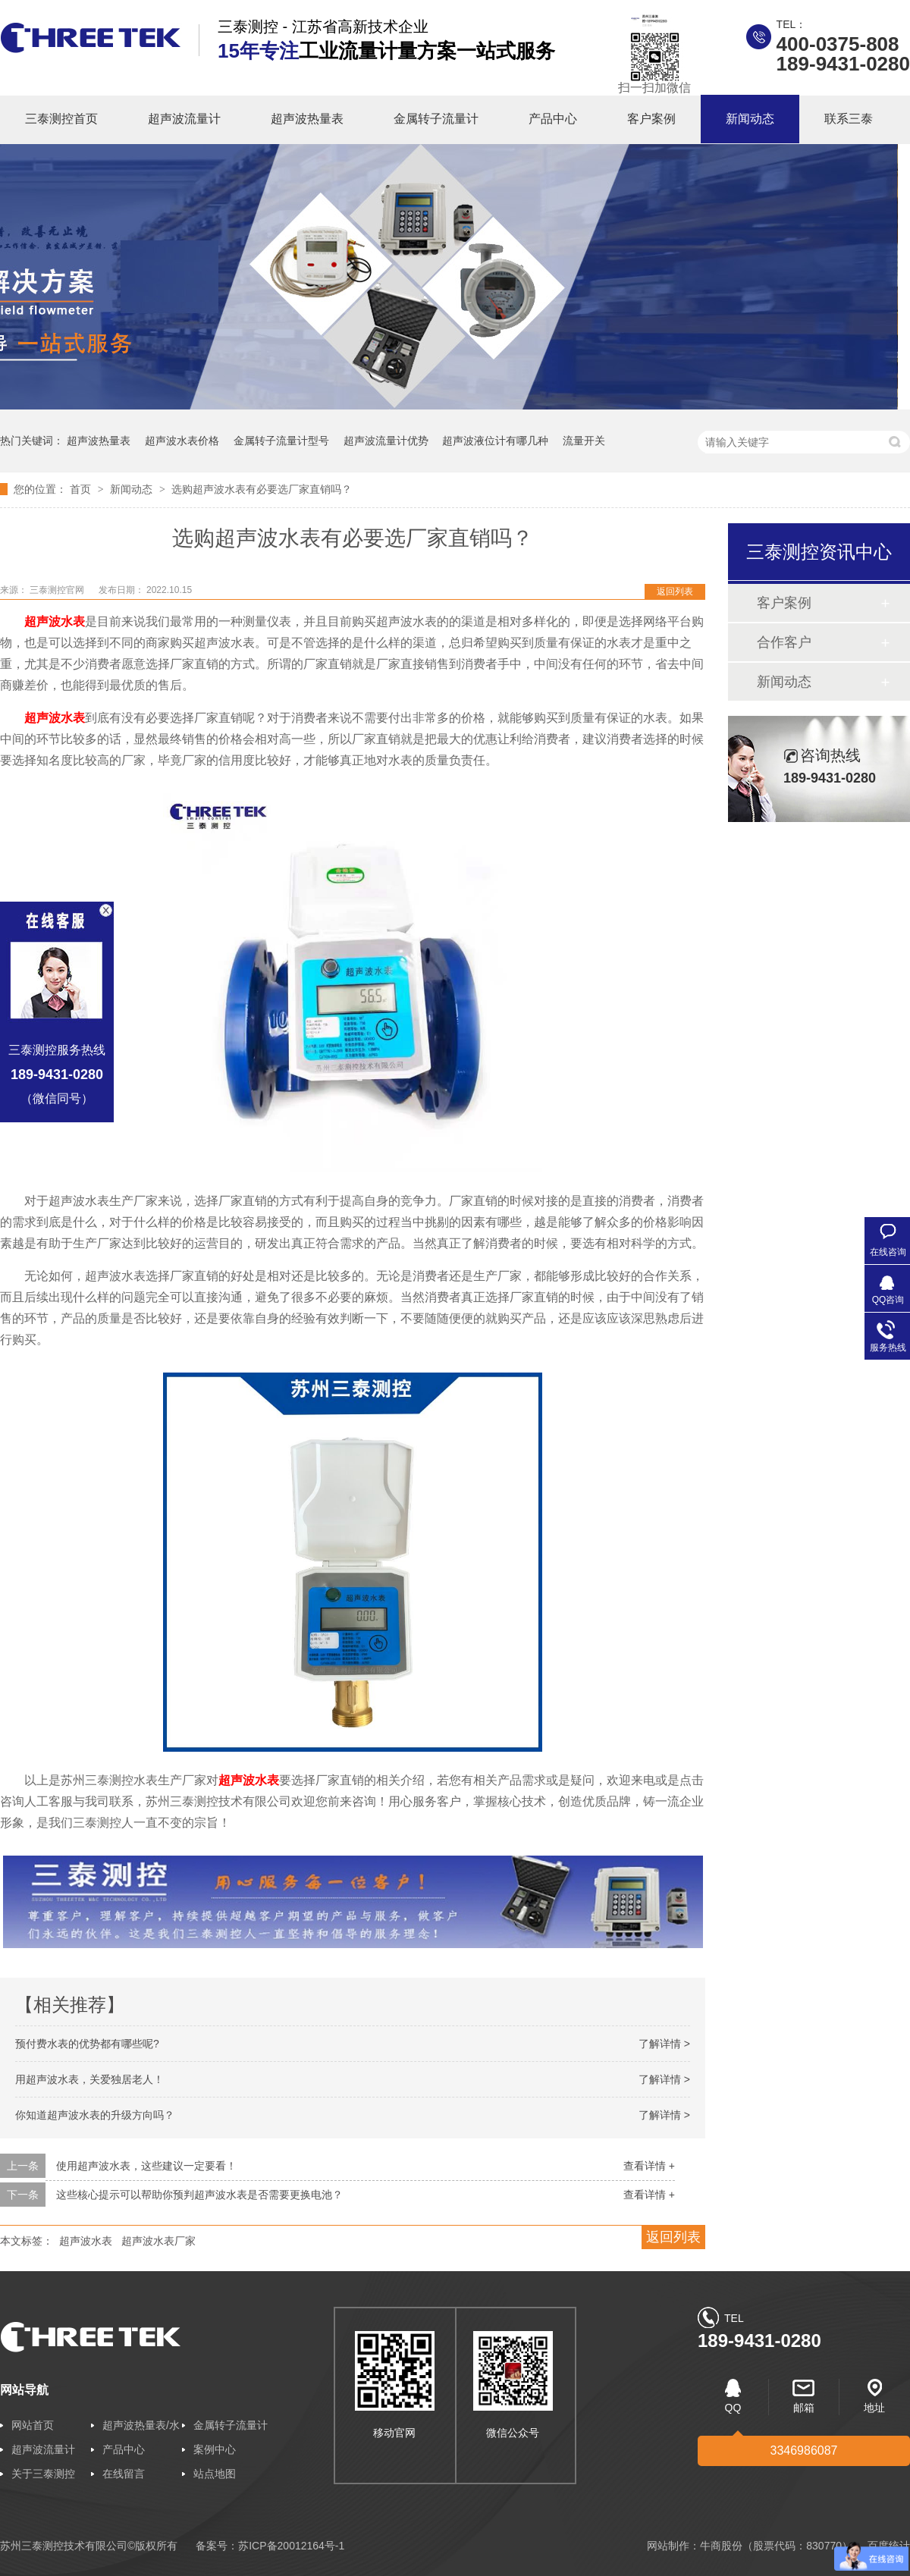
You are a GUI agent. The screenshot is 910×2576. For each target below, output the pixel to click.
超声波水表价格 (182, 441)
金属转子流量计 (436, 118)
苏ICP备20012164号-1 (291, 2546)
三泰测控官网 (58, 590)
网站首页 (32, 2425)
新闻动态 (750, 118)
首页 (82, 489)
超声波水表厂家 (158, 2241)
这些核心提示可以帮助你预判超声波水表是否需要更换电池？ (199, 2195)
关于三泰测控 (43, 2474)
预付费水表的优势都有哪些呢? (87, 2044)
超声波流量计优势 (386, 441)
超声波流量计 (184, 118)
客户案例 (651, 118)
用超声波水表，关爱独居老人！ (89, 2079)
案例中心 (214, 2449)
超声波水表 (85, 2241)
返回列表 (675, 591)
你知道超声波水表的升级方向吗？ (94, 2115)
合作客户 (784, 642)
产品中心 (553, 118)
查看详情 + (649, 2166)
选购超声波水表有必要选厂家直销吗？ (261, 489)
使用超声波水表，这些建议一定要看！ (146, 2166)
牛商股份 (721, 2546)
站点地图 (214, 2474)
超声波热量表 (307, 118)
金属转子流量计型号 (281, 441)
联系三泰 (848, 118)
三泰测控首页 (61, 118)
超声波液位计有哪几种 (495, 441)
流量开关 (584, 441)
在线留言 (123, 2474)
